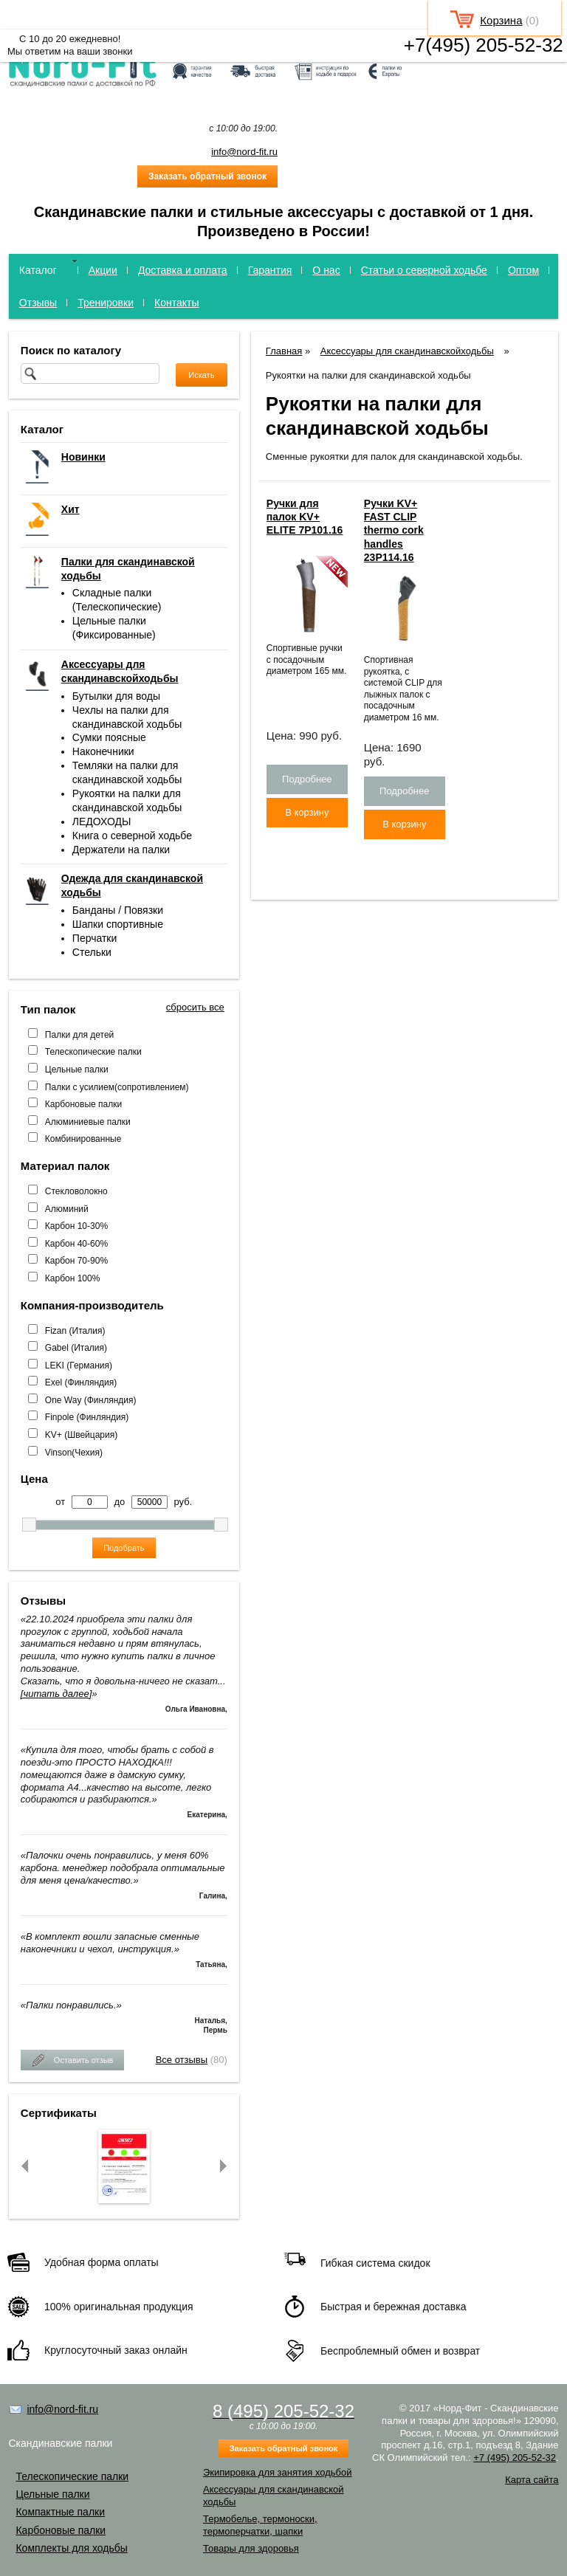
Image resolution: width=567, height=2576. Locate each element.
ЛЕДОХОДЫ (101, 821)
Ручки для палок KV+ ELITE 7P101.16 (305, 516)
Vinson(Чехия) (74, 1452)
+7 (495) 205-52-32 (514, 2457)
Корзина (501, 20)
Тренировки (106, 303)
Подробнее (306, 779)
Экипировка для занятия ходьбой (277, 2472)
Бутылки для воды (116, 696)
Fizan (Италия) (75, 1331)
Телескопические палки (93, 1052)
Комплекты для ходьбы (71, 2548)
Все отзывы (181, 2059)
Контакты (176, 303)
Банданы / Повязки (117, 910)
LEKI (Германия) (78, 1365)
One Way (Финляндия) (91, 1400)
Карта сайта (531, 2479)
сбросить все (195, 1007)
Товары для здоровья (251, 2548)
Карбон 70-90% (76, 1261)
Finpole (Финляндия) (86, 1417)
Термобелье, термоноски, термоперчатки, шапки (260, 2525)
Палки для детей (79, 1035)
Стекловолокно (76, 1191)
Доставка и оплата (182, 270)
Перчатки (94, 938)
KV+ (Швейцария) (81, 1435)
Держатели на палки (121, 849)
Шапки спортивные (117, 924)
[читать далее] (56, 1693)
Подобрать (123, 1547)
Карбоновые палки (83, 1104)
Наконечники (103, 751)
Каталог (38, 270)
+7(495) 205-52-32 (483, 45)
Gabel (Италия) (76, 1348)
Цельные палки (77, 1069)
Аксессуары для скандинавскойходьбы (407, 351)
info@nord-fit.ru (244, 151)
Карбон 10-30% (76, 1226)
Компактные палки (60, 2512)
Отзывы (38, 303)
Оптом (523, 270)
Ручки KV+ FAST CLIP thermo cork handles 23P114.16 (394, 530)
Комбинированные (83, 1139)
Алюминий (67, 1209)
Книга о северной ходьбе (132, 835)
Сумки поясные (109, 737)
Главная (284, 351)
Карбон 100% (72, 1278)
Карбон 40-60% (76, 1244)
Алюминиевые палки (88, 1122)
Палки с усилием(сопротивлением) (117, 1087)
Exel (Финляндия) (81, 1382)
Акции (103, 270)
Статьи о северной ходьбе (424, 270)
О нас (326, 270)
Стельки (91, 952)
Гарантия (270, 270)
